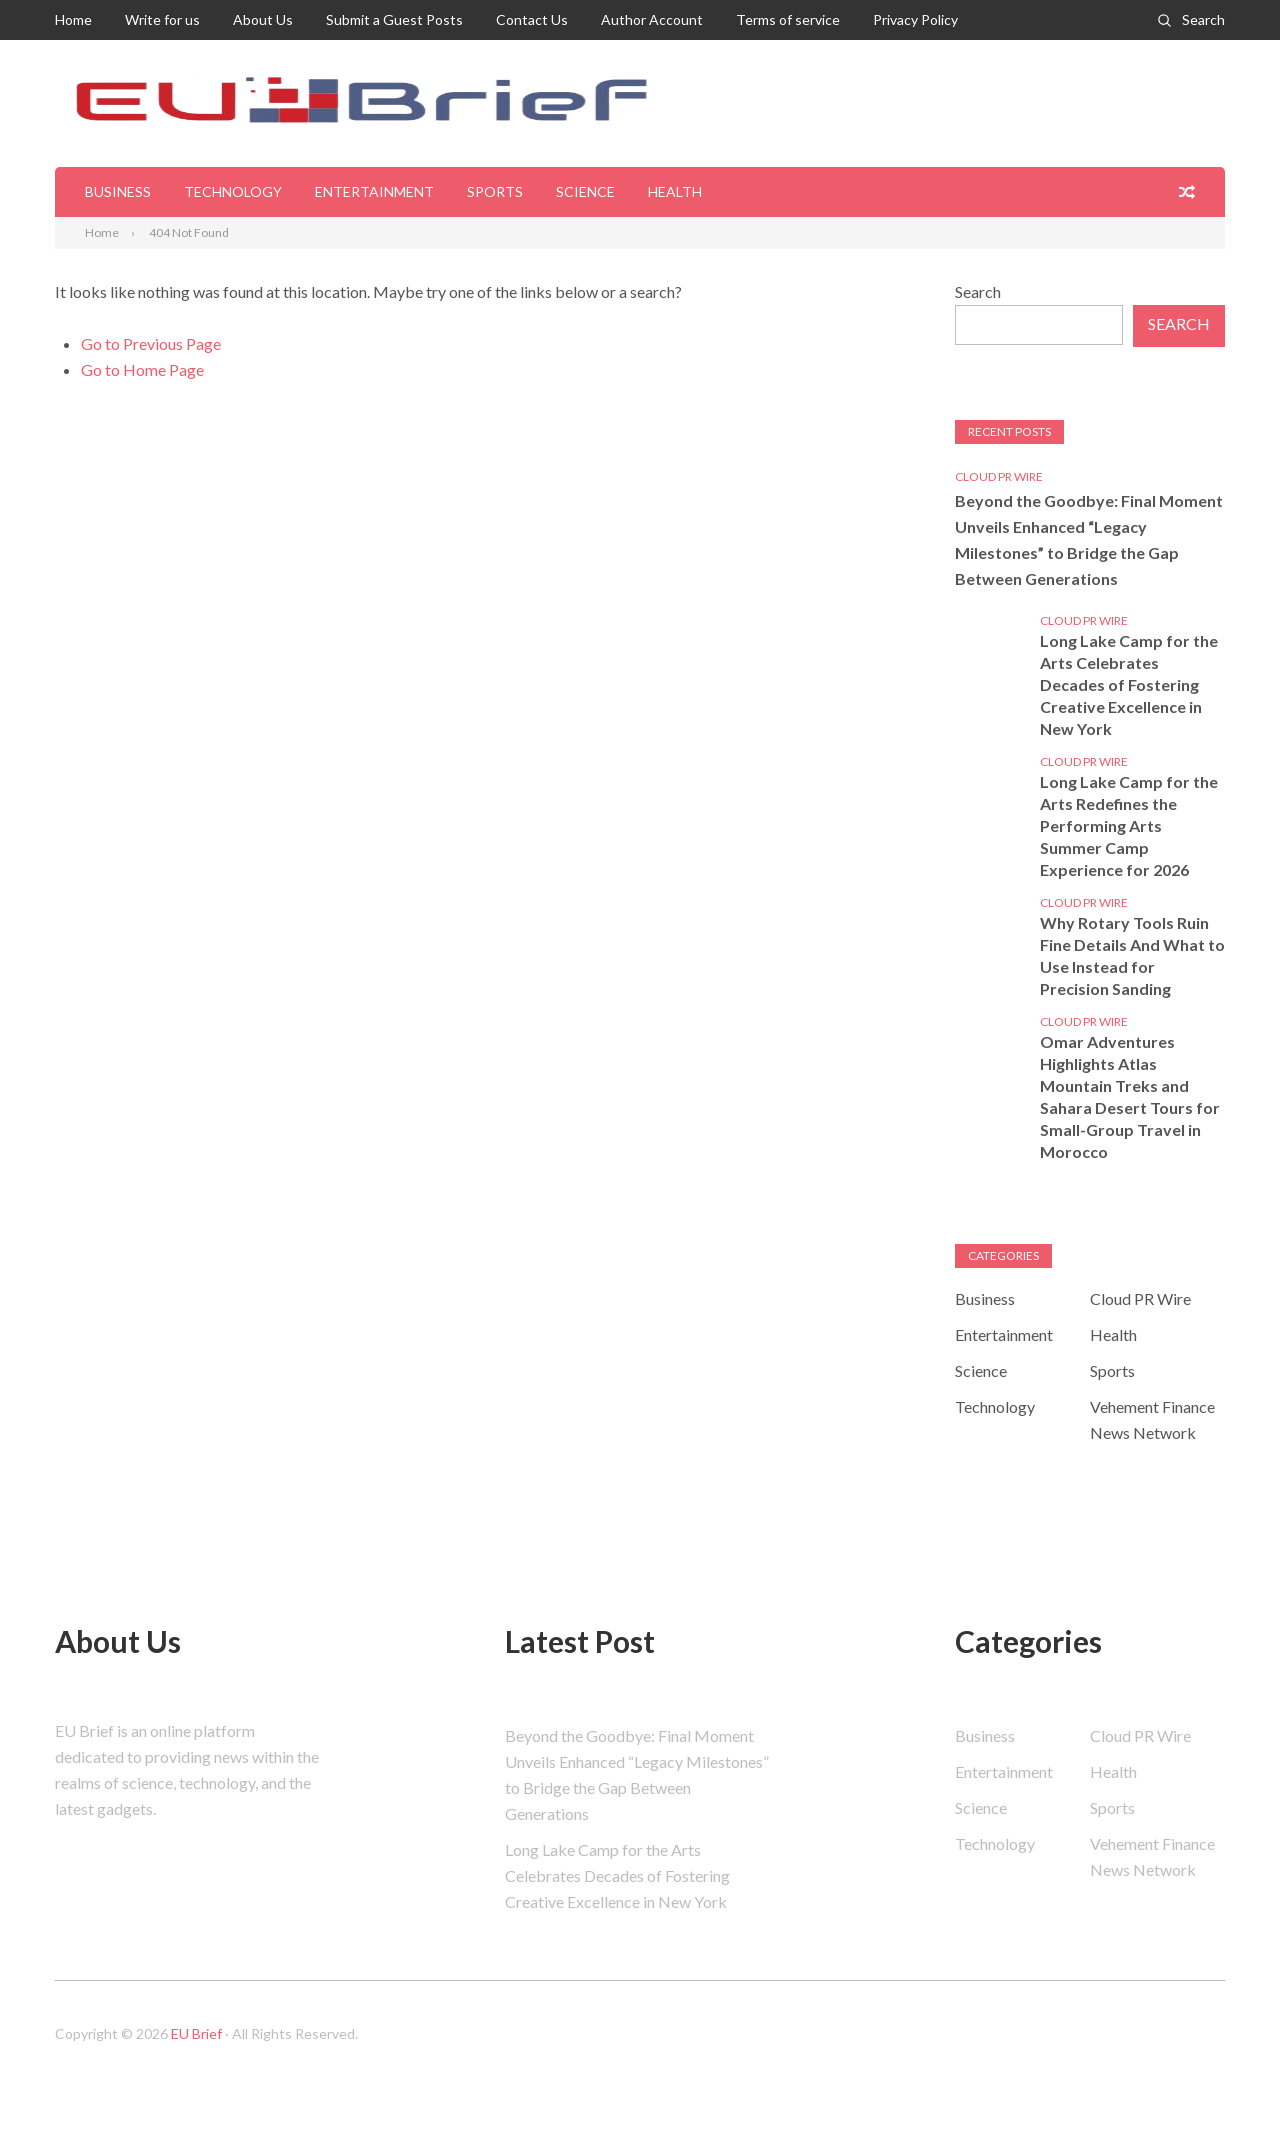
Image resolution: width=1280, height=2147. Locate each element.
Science (585, 191)
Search (1203, 19)
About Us (263, 19)
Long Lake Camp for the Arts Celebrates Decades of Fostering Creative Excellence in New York (1129, 684)
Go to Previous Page (151, 343)
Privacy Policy (915, 19)
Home (73, 19)
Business (118, 191)
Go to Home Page (142, 369)
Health (675, 191)
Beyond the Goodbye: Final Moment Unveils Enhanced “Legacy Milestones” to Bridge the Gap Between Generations (1089, 539)
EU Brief (196, 2033)
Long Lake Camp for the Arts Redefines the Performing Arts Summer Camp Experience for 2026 (1129, 825)
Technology (233, 191)
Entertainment (374, 191)
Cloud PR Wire (999, 476)
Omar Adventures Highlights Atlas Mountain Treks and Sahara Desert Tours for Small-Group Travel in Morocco (1130, 1096)
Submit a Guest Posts (394, 19)
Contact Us (532, 19)
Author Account (652, 19)
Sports (495, 191)
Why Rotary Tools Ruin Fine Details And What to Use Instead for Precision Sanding (1132, 955)
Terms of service (788, 19)
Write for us (162, 19)
